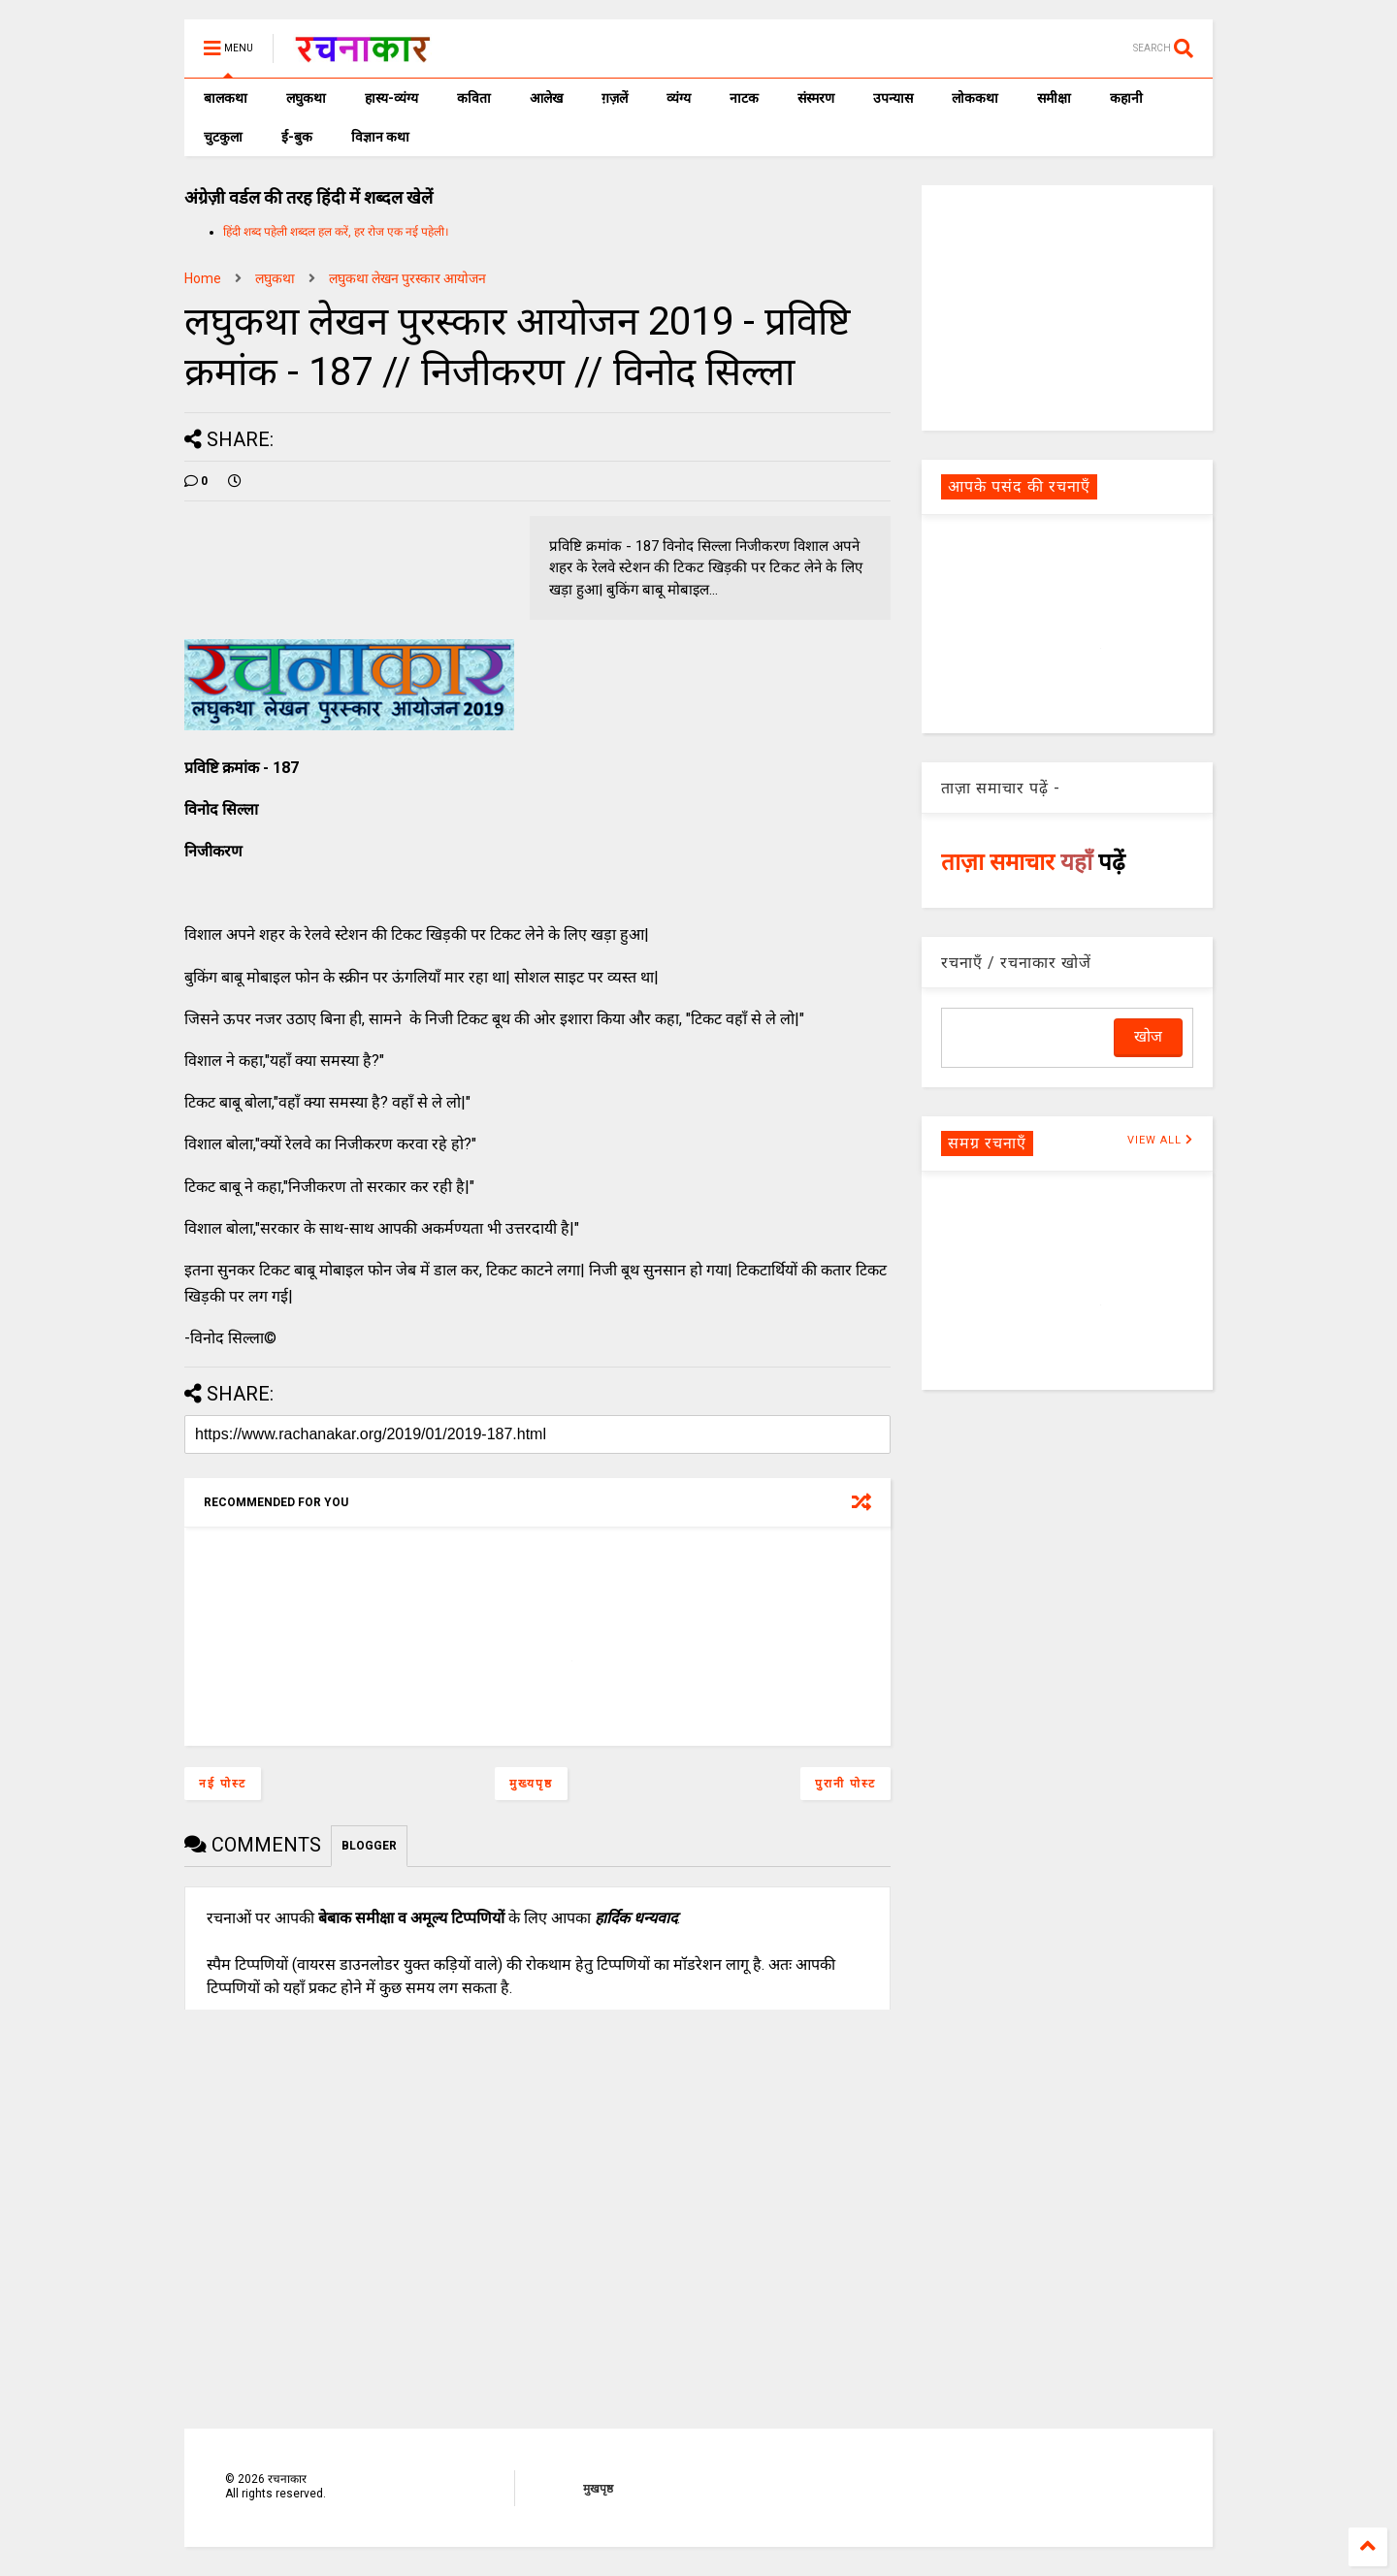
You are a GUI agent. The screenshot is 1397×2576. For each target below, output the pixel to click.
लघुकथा (306, 98)
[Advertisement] (1067, 306)
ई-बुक (296, 137)
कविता (474, 98)
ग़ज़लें (614, 98)
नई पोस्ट (222, 1783)
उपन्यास (893, 98)
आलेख (546, 98)
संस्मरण (815, 98)
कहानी (1126, 98)
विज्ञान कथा (380, 137)
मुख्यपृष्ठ (531, 1783)
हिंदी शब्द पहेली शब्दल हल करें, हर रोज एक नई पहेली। (336, 232)
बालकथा (225, 98)
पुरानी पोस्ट (845, 1783)
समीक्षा (1054, 98)
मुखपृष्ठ (598, 2489)
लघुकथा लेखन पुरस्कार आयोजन (407, 278)
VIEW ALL (1160, 1140)
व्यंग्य (678, 98)
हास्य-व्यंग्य (391, 98)
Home (202, 278)
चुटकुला (223, 137)
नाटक (744, 98)
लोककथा (975, 98)
